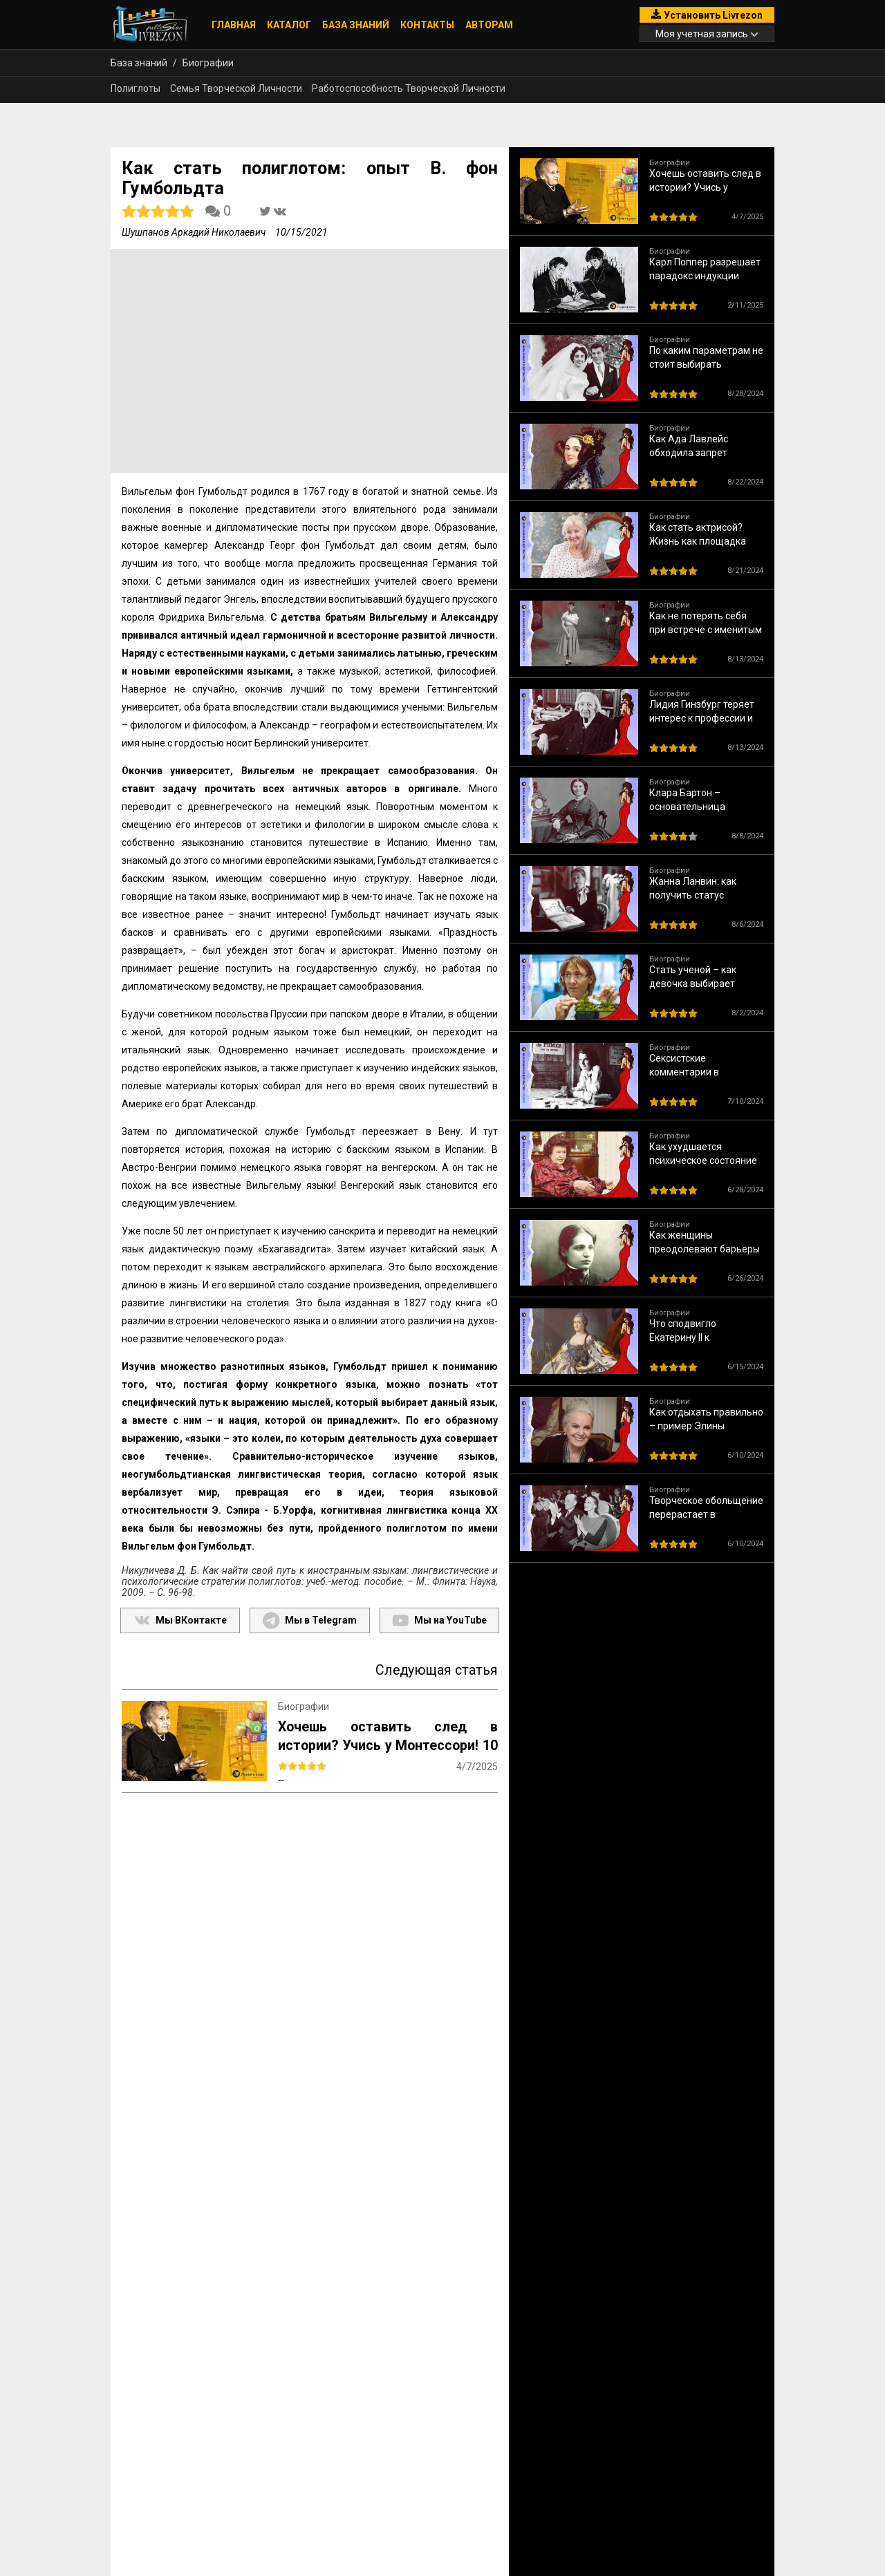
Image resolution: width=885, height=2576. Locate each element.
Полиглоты (135, 88)
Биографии (208, 62)
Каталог (289, 24)
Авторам (489, 24)
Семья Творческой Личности (236, 88)
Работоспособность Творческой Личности (408, 88)
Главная (234, 24)
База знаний (355, 24)
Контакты (427, 24)
